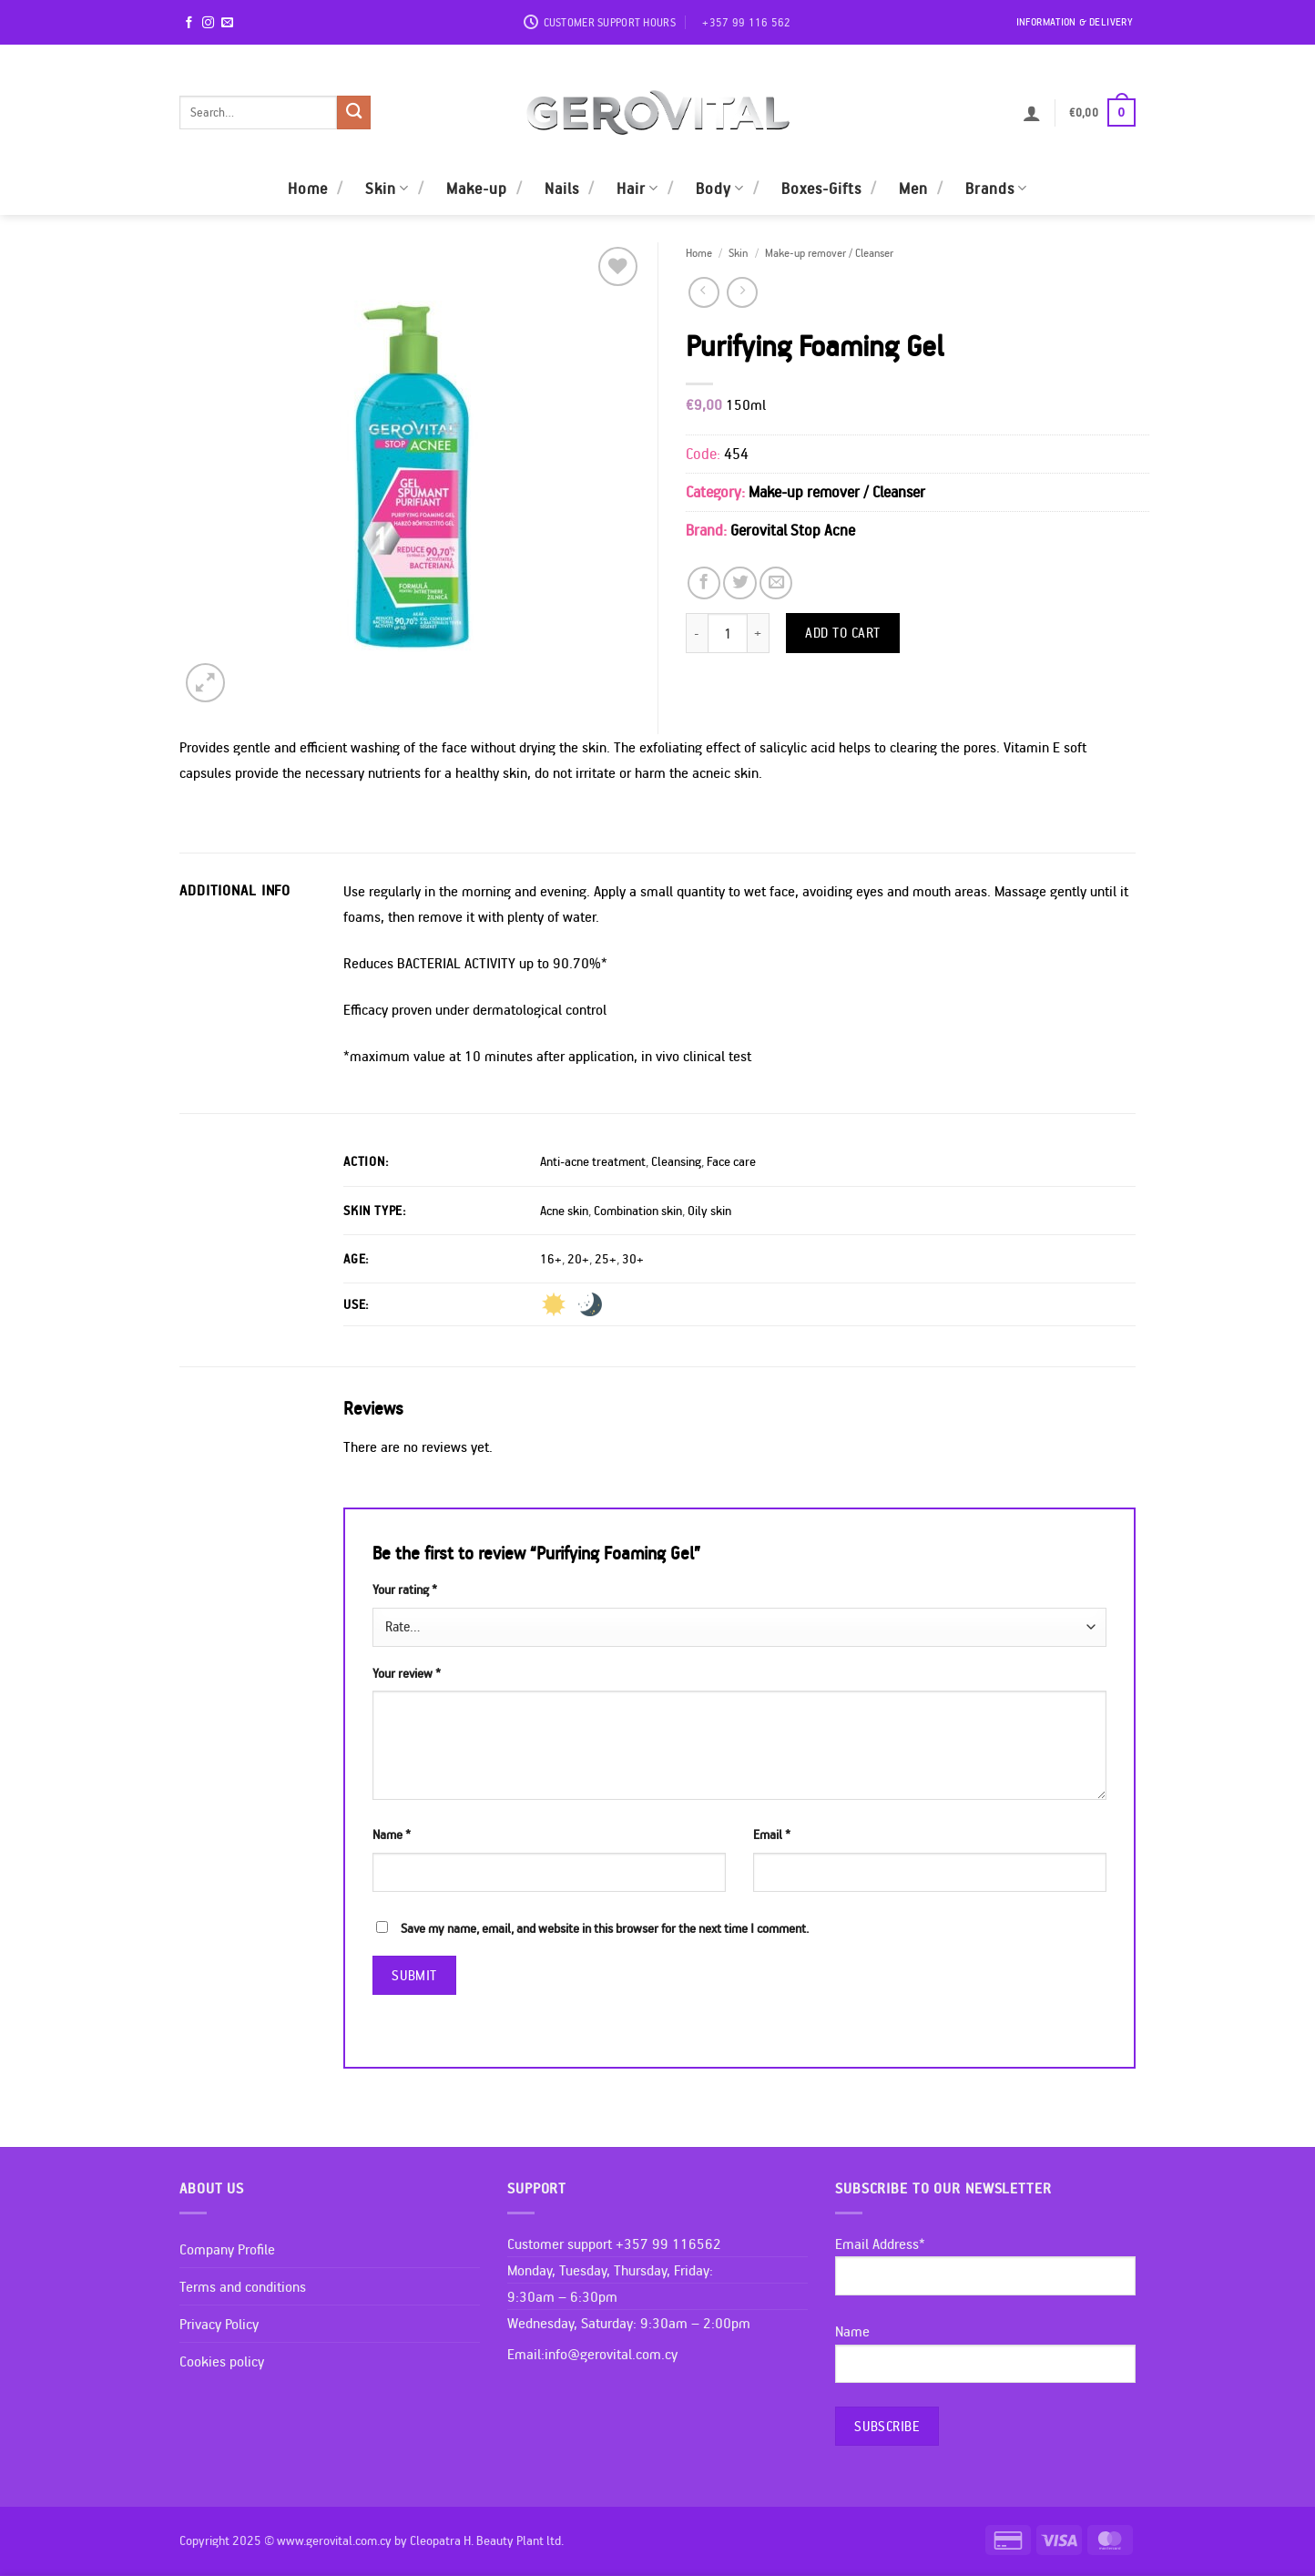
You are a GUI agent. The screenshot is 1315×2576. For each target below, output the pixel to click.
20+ (578, 1259)
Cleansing (676, 1161)
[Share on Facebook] (704, 583)
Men (913, 188)
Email (771, 1834)
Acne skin (564, 1210)
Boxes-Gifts (821, 188)
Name (391, 1834)
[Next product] (703, 292)
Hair (637, 188)
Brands (996, 188)
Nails (562, 188)
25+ (606, 1259)
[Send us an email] (227, 23)
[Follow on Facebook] (189, 23)
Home (308, 188)
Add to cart (843, 632)
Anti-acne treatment (593, 1161)
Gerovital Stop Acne (792, 529)
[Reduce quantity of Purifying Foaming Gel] (697, 633)
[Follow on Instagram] (208, 23)
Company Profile (227, 2249)
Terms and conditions (242, 2286)
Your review (406, 1673)
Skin (387, 188)
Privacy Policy (219, 2324)
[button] (1032, 113)
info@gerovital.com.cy (611, 2354)
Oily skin (709, 1210)
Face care (731, 1161)
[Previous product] (742, 292)
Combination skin (638, 1210)
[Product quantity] (728, 633)
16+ (551, 1259)
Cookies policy (221, 2361)
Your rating (404, 1589)
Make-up (476, 188)
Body (720, 188)
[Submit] (354, 112)
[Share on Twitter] (739, 583)
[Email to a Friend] (775, 583)
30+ (633, 1259)
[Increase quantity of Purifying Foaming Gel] (759, 633)
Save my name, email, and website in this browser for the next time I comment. (605, 1928)
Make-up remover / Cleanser (829, 252)
